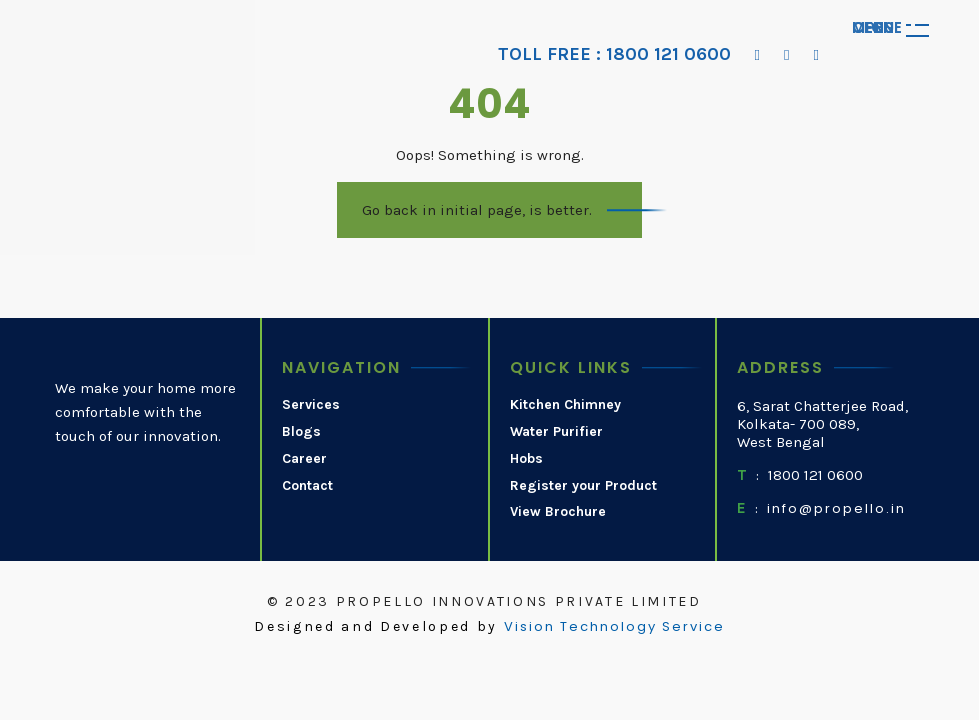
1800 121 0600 (815, 475)
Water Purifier (556, 432)
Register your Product (583, 486)
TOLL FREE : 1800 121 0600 (614, 54)
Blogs (301, 432)
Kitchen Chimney (565, 405)
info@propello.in (836, 509)
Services (311, 405)
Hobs (526, 459)
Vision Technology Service (614, 627)
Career (304, 459)
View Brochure (558, 512)
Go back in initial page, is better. (477, 210)
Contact (307, 486)
